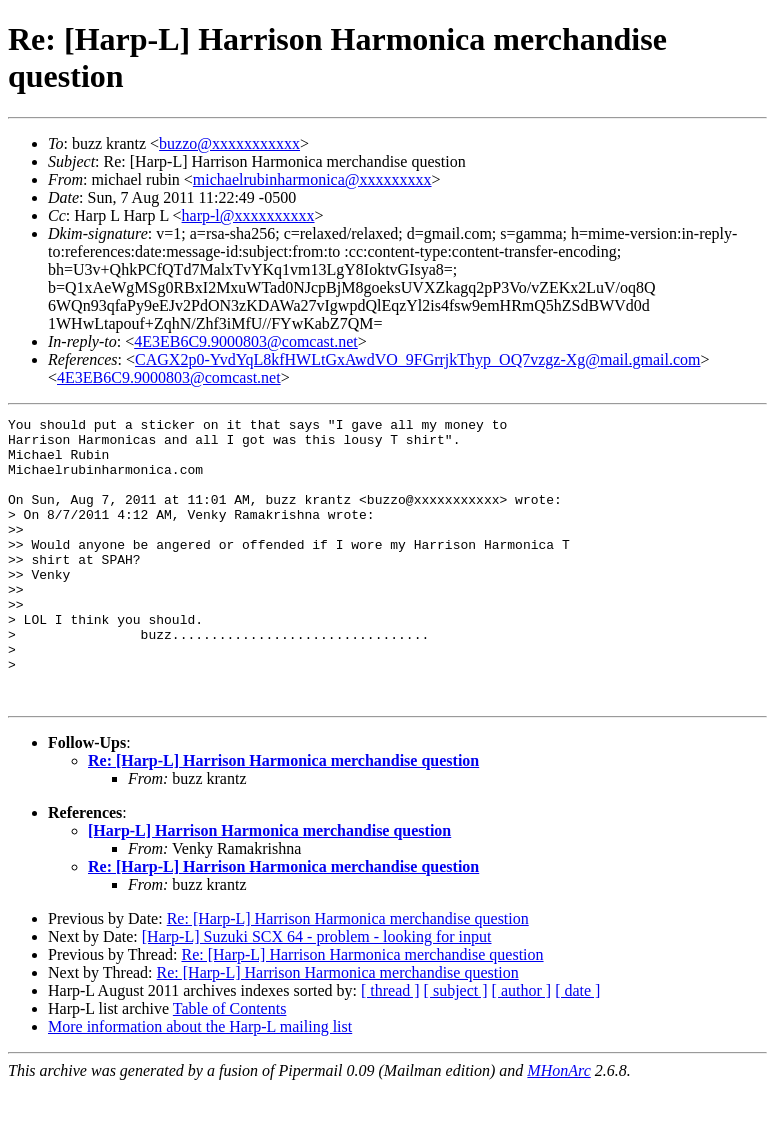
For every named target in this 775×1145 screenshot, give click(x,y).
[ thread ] (390, 1047)
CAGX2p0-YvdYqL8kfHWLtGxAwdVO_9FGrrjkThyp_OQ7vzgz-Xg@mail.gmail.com (417, 359)
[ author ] (522, 1047)
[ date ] (577, 1047)
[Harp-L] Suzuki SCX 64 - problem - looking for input (317, 993)
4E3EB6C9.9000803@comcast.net (246, 341)
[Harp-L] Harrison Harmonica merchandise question (269, 887)
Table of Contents (230, 1065)
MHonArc (558, 1127)
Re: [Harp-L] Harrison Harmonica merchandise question (283, 817)
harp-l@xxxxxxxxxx (248, 215)
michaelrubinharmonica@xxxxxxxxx (312, 179)
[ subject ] (456, 1047)
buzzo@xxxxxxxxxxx (229, 143)
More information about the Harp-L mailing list (200, 1083)
